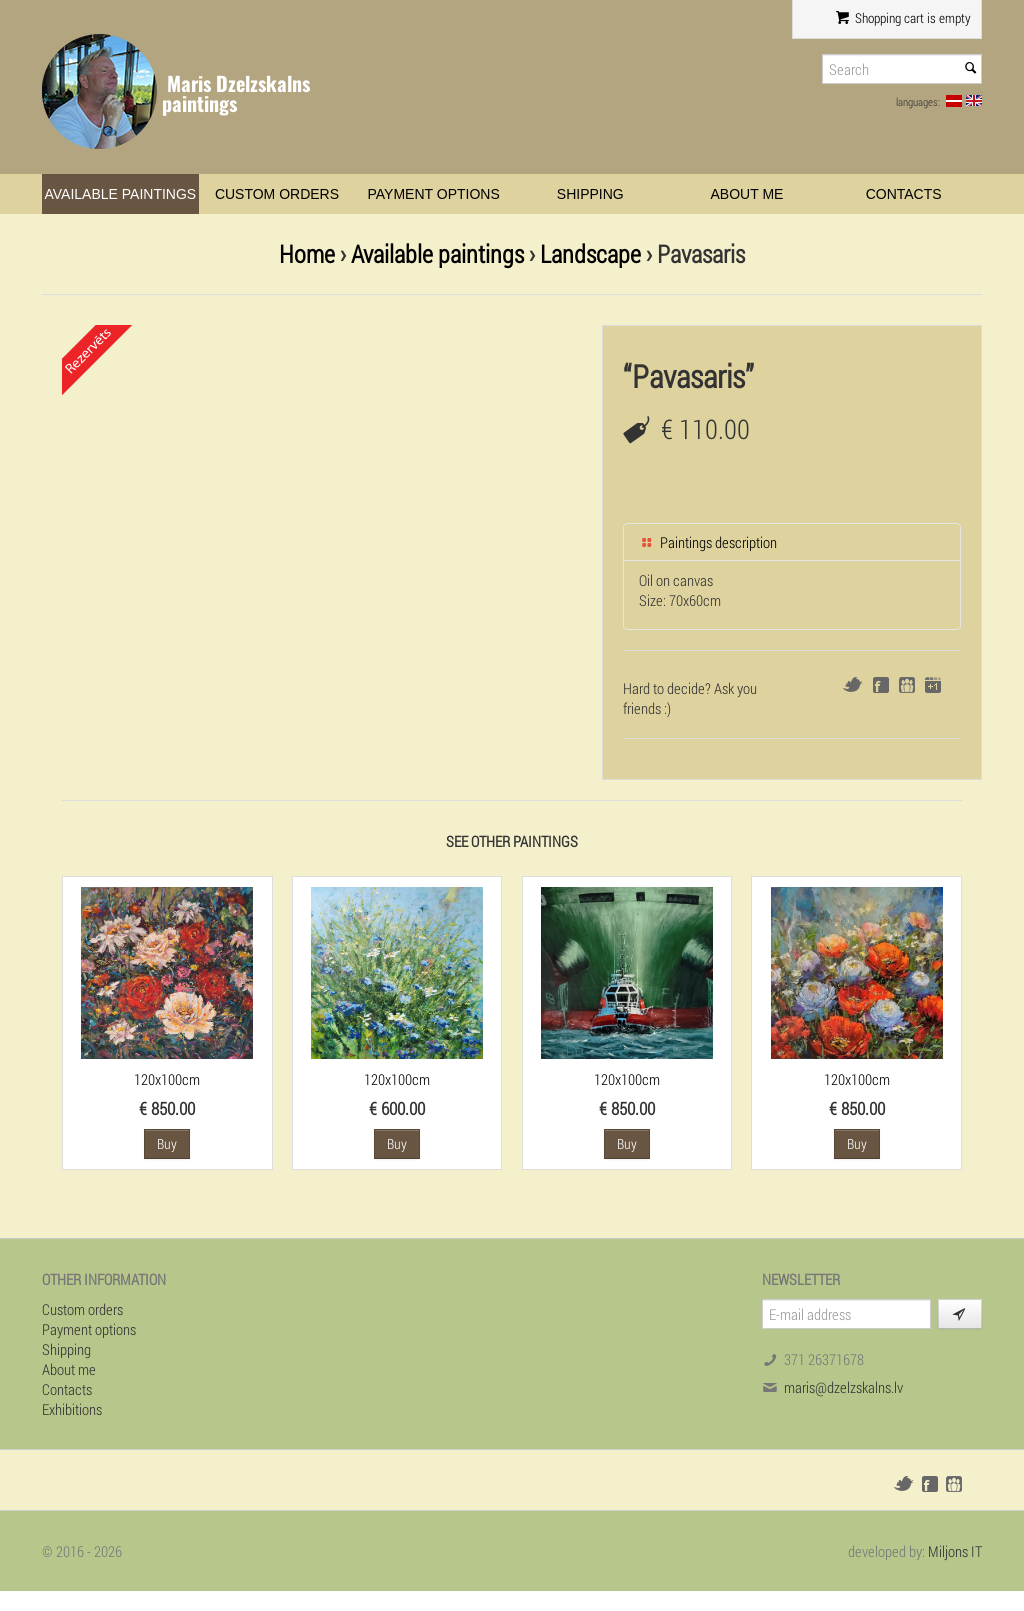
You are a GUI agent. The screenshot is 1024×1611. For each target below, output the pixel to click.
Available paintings (120, 194)
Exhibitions (72, 1409)
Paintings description (708, 542)
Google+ (933, 685)
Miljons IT (955, 1551)
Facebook (881, 685)
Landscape (590, 253)
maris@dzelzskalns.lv (843, 1387)
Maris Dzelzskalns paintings (236, 93)
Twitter (852, 684)
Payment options (434, 194)
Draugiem (907, 685)
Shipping (590, 194)
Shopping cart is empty (903, 18)
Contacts (904, 194)
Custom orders (277, 194)
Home (307, 253)
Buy (167, 1143)
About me (747, 194)
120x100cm (167, 1079)
